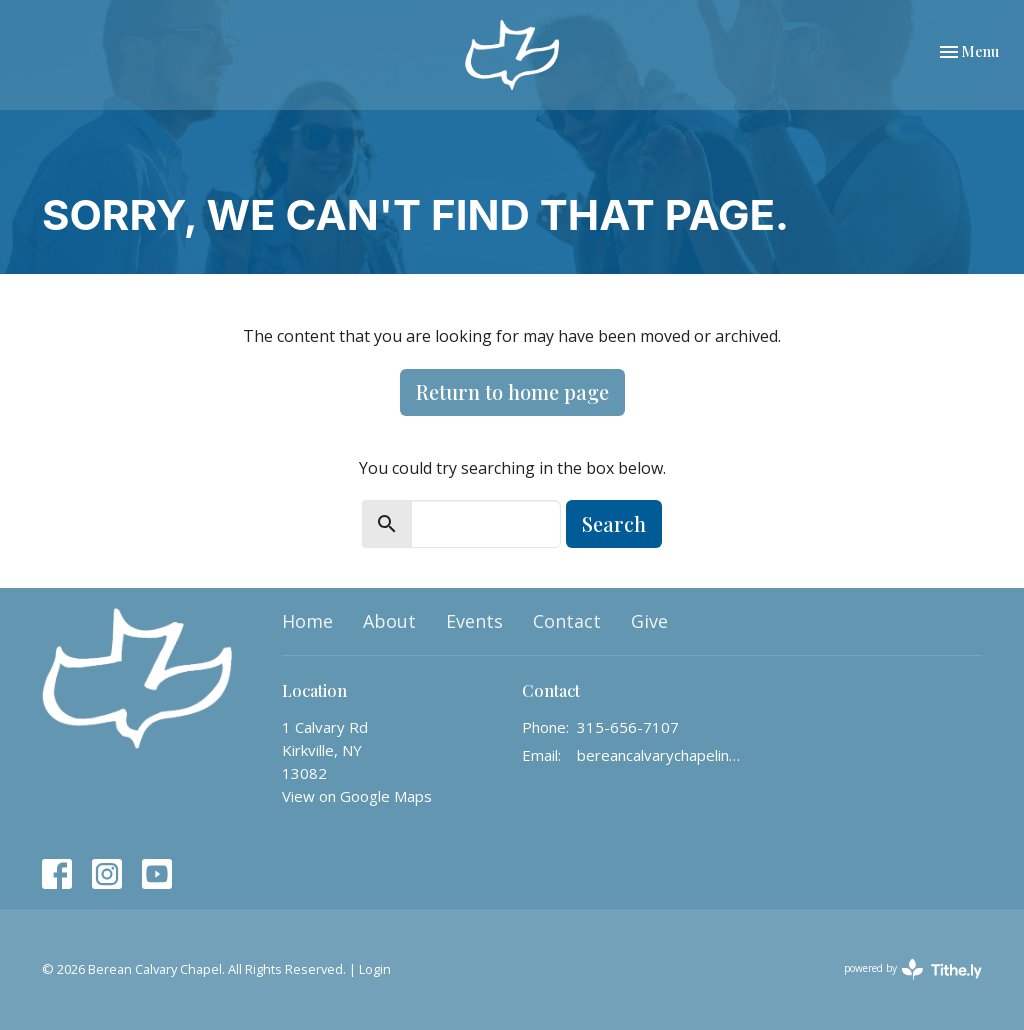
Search (614, 523)
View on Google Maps (357, 796)
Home (307, 621)
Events (474, 621)
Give (649, 621)
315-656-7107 (628, 727)
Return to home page (512, 391)
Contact (567, 621)
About (389, 621)
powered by (913, 969)
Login (375, 969)
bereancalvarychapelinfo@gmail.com (659, 755)
